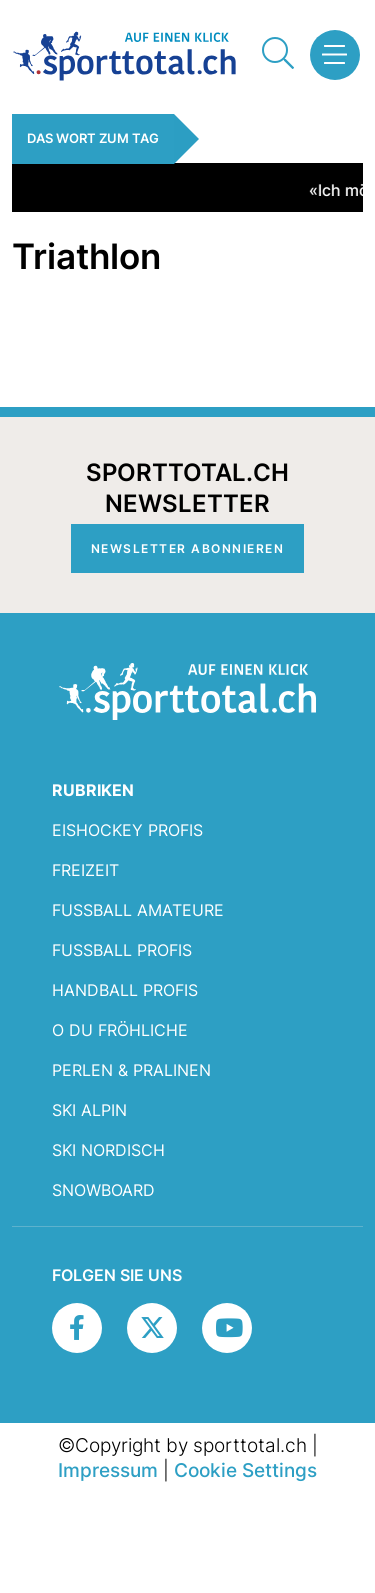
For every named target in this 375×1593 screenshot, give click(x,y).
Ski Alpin (89, 1110)
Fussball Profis (122, 950)
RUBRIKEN (93, 790)
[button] (329, 55)
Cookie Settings (245, 1470)
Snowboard (103, 1190)
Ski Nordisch (108, 1150)
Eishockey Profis (127, 830)
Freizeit (85, 870)
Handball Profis (125, 990)
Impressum (108, 1470)
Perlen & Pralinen (131, 1070)
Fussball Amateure (138, 910)
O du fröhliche (120, 1030)
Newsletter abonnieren (188, 548)
